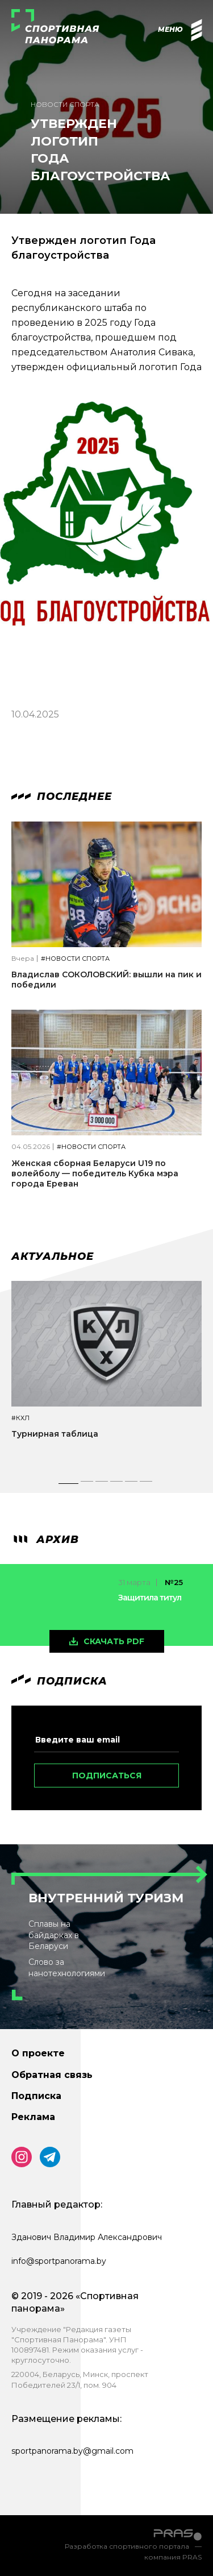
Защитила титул (149, 1597)
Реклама (33, 2117)
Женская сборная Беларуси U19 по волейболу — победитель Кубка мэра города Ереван (94, 1173)
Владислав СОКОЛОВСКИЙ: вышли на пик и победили (106, 979)
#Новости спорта (75, 959)
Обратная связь (52, 2074)
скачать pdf (113, 1641)
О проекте (38, 2053)
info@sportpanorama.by (58, 2261)
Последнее (61, 796)
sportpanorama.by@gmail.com (72, 2451)
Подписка (36, 2095)
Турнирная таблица (54, 1434)
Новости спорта (65, 104)
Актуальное (52, 1256)
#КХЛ (20, 1418)
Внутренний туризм (105, 1898)
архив (45, 1539)
